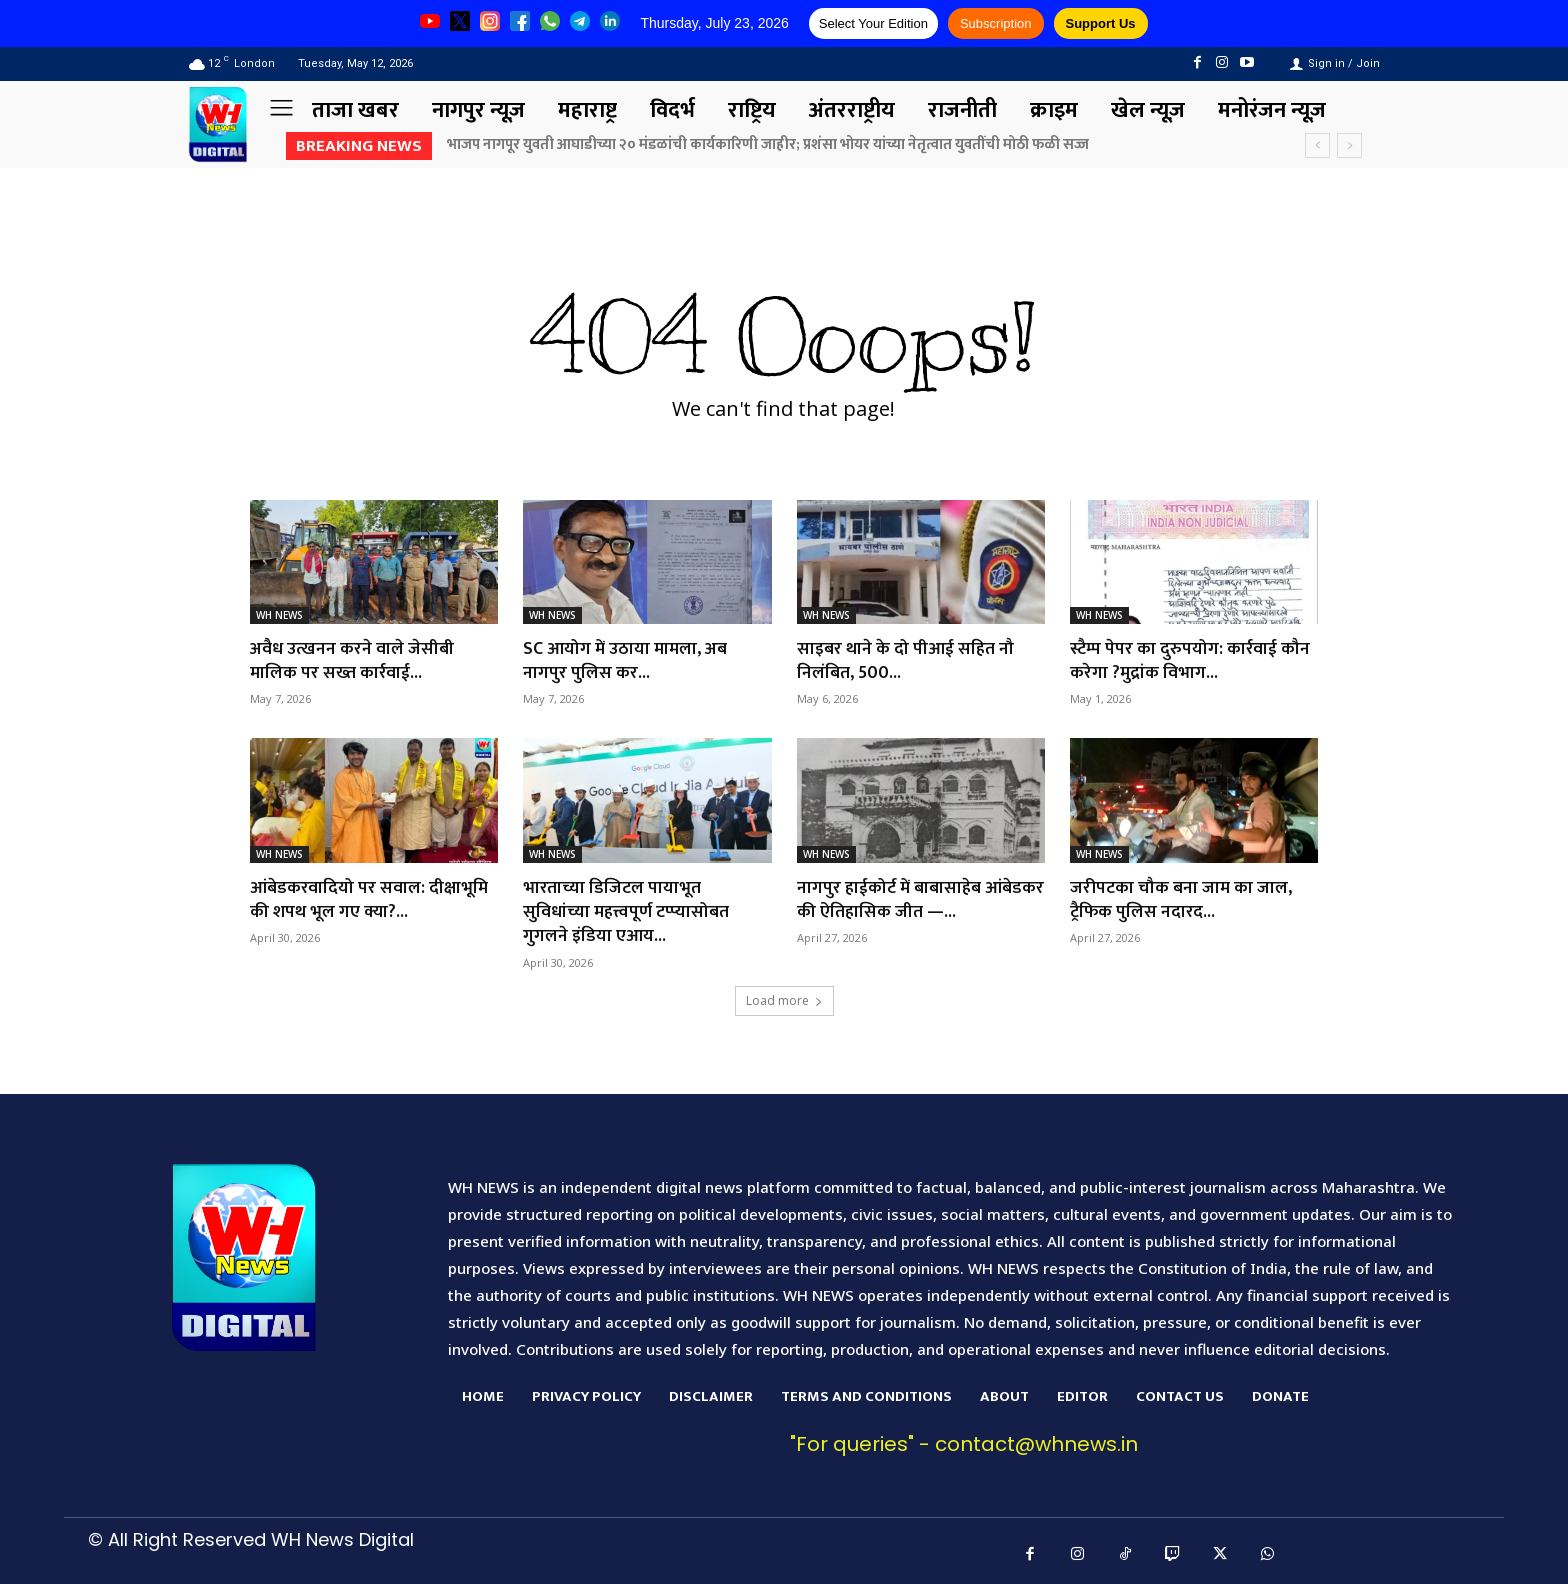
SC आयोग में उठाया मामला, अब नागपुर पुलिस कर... (627, 659)
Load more (784, 995)
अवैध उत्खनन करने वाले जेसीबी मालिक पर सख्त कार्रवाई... (352, 659)
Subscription (996, 23)
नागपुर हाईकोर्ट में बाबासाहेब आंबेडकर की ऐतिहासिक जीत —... (909, 896)
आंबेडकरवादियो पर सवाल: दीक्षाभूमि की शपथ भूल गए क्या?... (369, 896)
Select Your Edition (873, 23)
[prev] (1317, 145)
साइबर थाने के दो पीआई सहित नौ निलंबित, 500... (906, 659)
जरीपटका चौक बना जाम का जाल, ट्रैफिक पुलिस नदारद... (1182, 896)
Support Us (1101, 23)
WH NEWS (279, 615)
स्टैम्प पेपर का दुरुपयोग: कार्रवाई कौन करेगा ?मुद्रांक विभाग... (1191, 659)
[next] (1349, 145)
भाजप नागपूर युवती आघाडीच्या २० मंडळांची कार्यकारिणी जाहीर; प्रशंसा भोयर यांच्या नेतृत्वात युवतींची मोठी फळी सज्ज (768, 144)
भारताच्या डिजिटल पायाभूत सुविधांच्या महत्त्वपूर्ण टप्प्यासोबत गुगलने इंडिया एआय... (627, 908)
